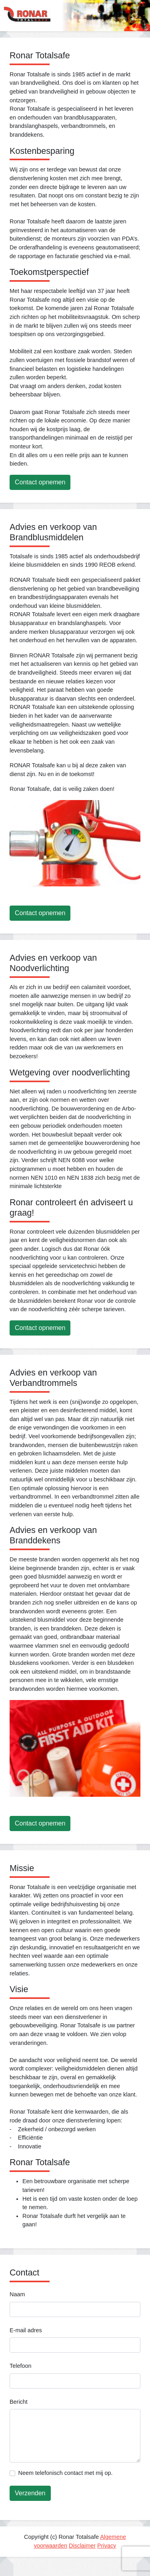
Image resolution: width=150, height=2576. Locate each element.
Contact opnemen (40, 482)
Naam (17, 2294)
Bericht (19, 2402)
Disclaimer (82, 2545)
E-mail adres (26, 2330)
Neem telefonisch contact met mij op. (65, 2473)
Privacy (106, 2545)
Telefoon (20, 2366)
